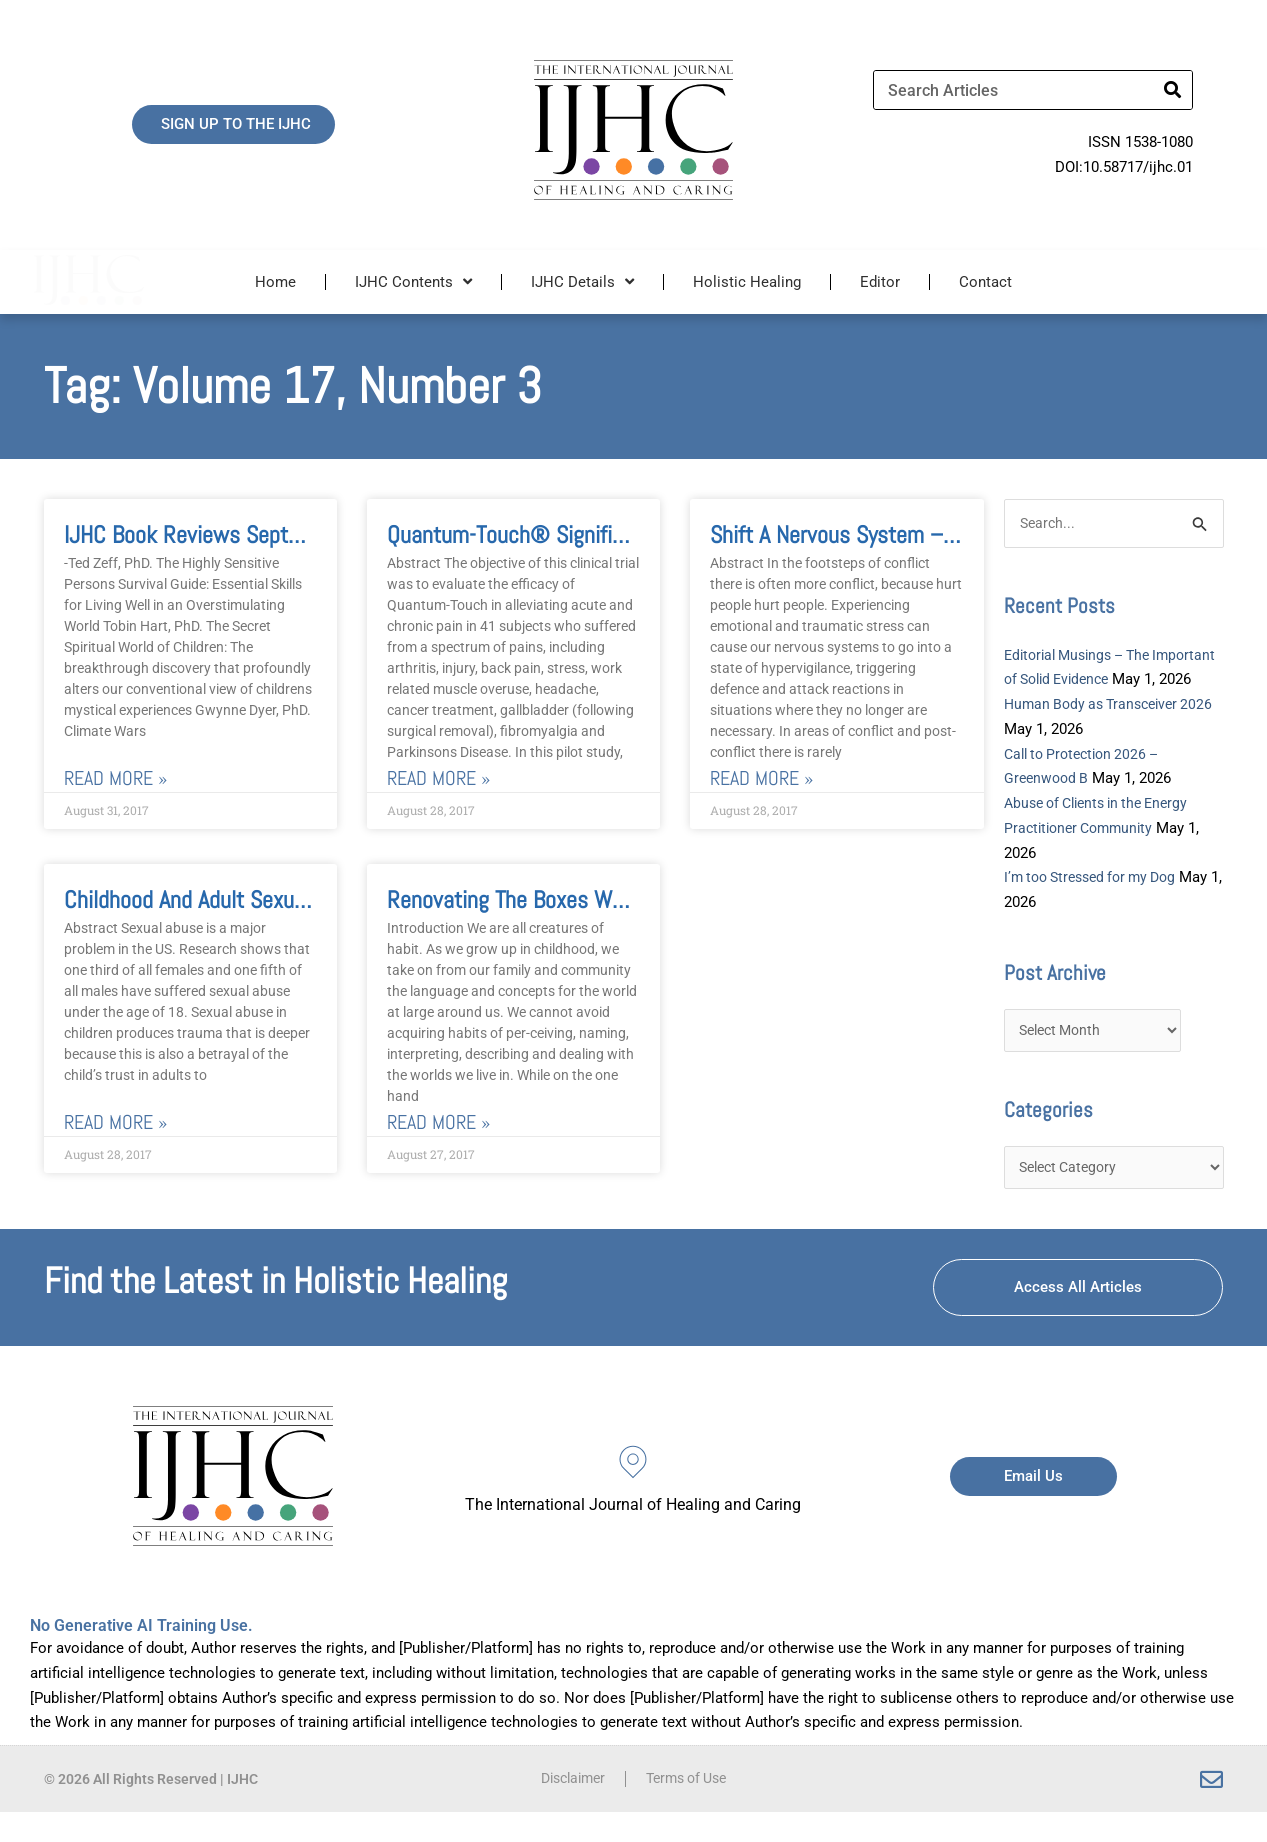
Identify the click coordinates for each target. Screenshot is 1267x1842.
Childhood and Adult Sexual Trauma (223, 899)
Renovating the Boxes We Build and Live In (581, 899)
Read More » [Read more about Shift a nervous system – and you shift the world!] (761, 778)
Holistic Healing (747, 282)
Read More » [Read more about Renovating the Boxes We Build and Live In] (438, 1122)
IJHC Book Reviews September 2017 (231, 534)
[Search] (1172, 90)
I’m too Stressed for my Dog (1098, 903)
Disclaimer (568, 1809)
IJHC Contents (413, 281)
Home (275, 282)
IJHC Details (582, 281)
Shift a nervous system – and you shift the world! (940, 534)
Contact (985, 282)
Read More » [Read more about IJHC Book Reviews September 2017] (115, 778)
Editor (880, 282)
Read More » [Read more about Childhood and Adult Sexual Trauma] (115, 1122)
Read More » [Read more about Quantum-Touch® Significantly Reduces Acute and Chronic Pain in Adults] (438, 778)
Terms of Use (690, 1809)
